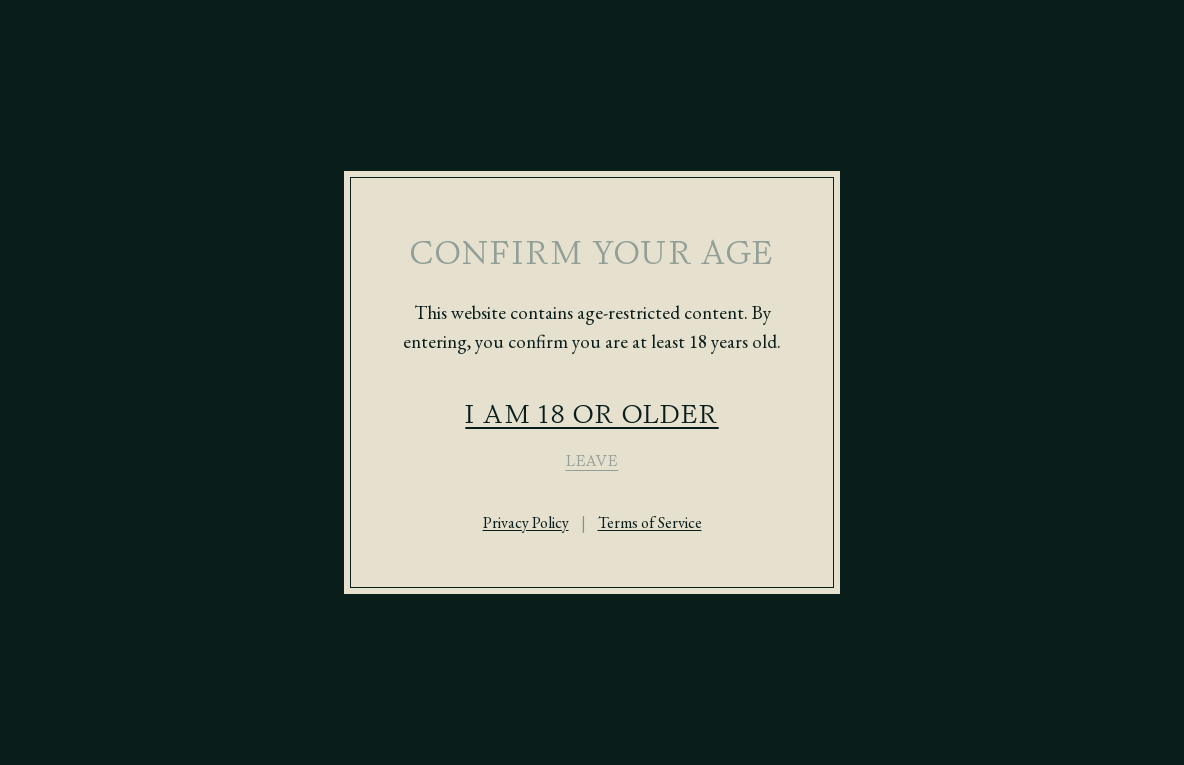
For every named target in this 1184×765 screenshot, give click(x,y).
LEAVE (592, 461)
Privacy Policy (526, 522)
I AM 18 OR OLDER (591, 413)
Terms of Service (650, 522)
